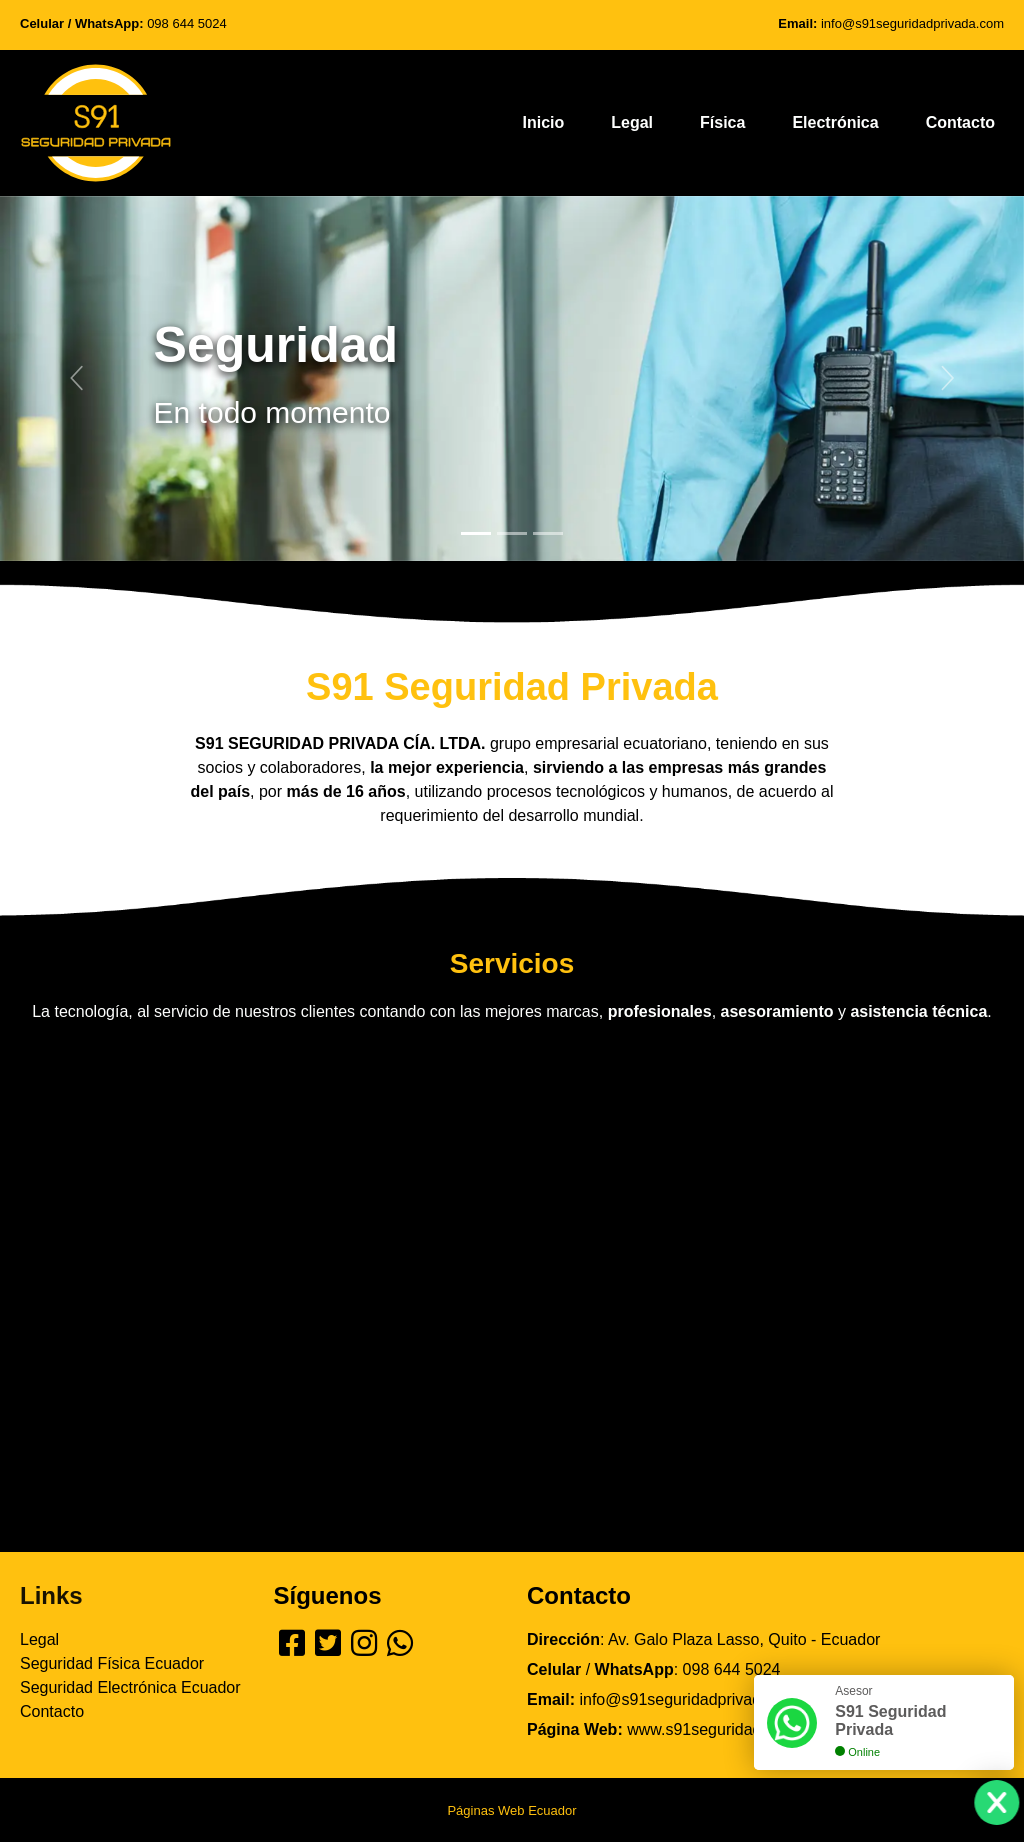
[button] (77, 379)
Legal (632, 122)
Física (722, 122)
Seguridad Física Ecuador (112, 1663)
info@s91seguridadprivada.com (912, 23)
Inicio (543, 122)
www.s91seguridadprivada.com (737, 1729)
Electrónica (835, 122)
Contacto (960, 122)
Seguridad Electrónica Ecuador (130, 1687)
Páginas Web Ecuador (511, 1810)
